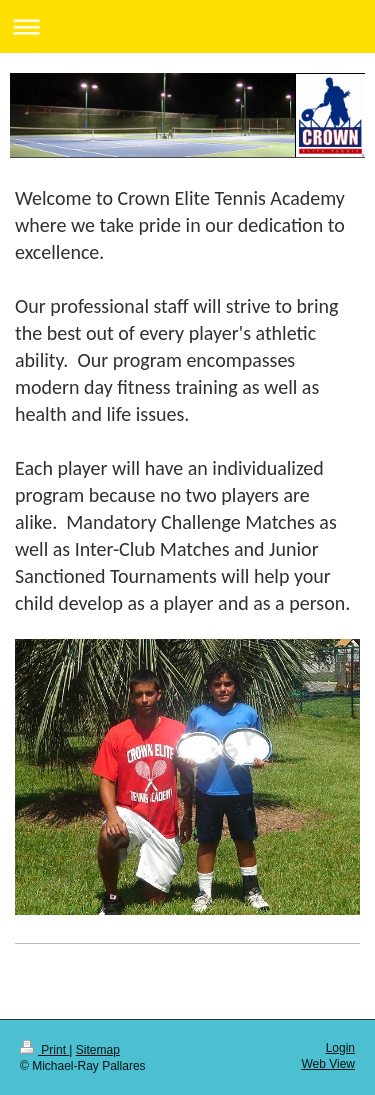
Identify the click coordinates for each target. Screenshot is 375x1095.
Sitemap (98, 1050)
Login (340, 1048)
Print (44, 1050)
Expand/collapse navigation (187, 26)
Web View (328, 1064)
